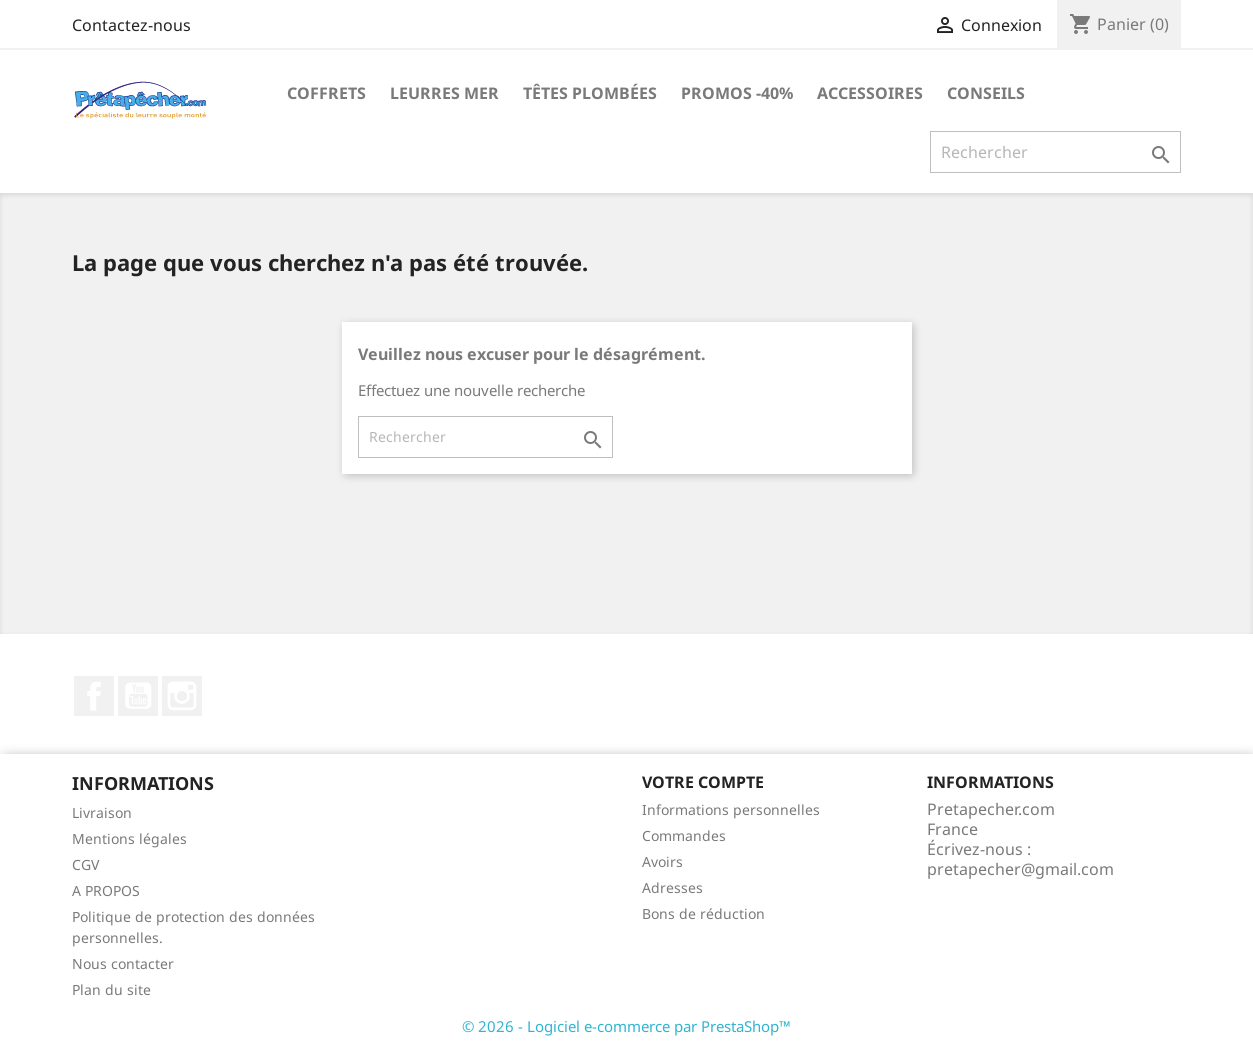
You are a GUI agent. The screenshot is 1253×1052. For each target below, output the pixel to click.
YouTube (138, 696)
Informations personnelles (731, 809)
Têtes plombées (590, 93)
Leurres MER (444, 93)
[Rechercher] (1055, 152)
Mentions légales (129, 838)
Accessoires (870, 93)
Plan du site (111, 989)
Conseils (986, 93)
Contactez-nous (131, 25)
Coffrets (326, 93)
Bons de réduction (703, 913)
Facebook (94, 696)
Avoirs (662, 861)
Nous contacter (123, 963)
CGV (85, 864)
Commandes (684, 835)
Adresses (672, 887)
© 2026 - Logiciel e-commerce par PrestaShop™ (626, 1026)
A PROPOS (106, 890)
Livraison (102, 812)
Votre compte (703, 782)
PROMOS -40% (737, 93)
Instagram (182, 696)
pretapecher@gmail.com (1020, 869)
